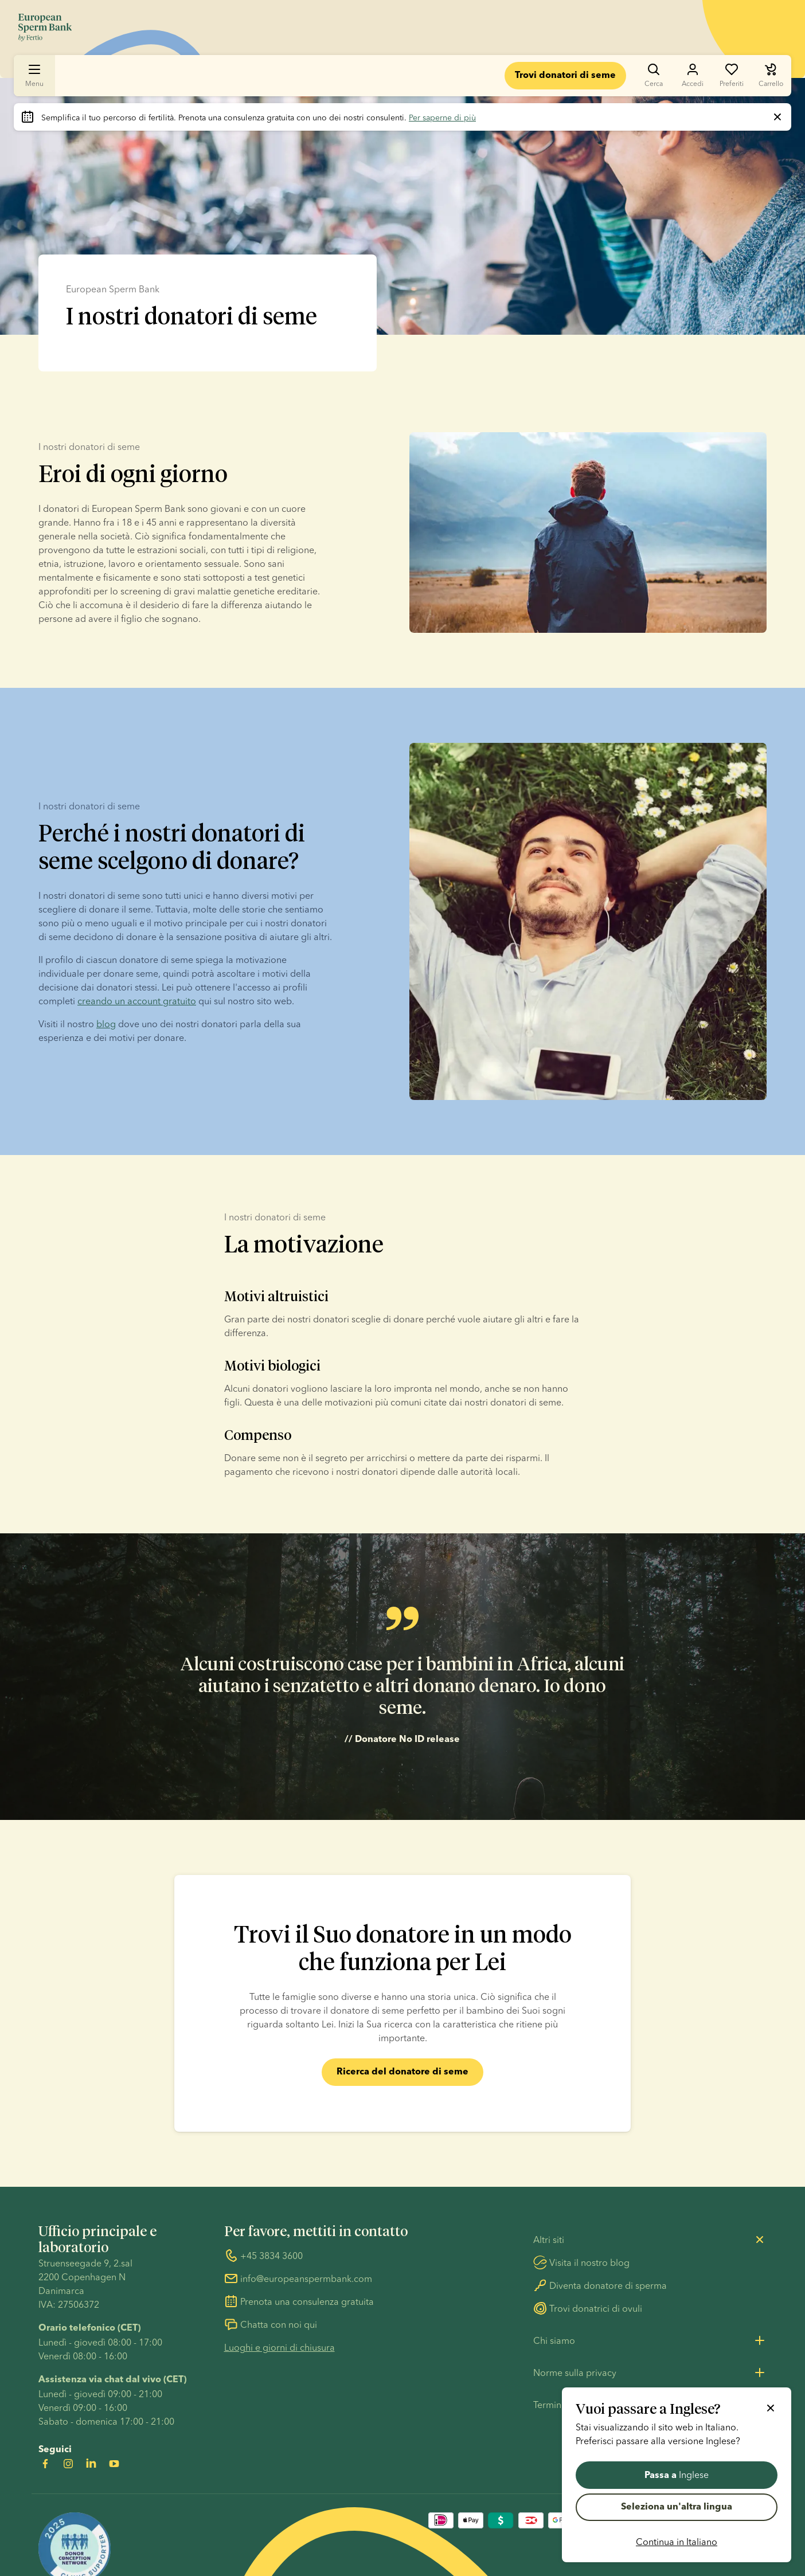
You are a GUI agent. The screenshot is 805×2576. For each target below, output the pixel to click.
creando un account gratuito (136, 1001)
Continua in (676, 2541)
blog (106, 1023)
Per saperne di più (442, 117)
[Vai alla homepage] (45, 27)
